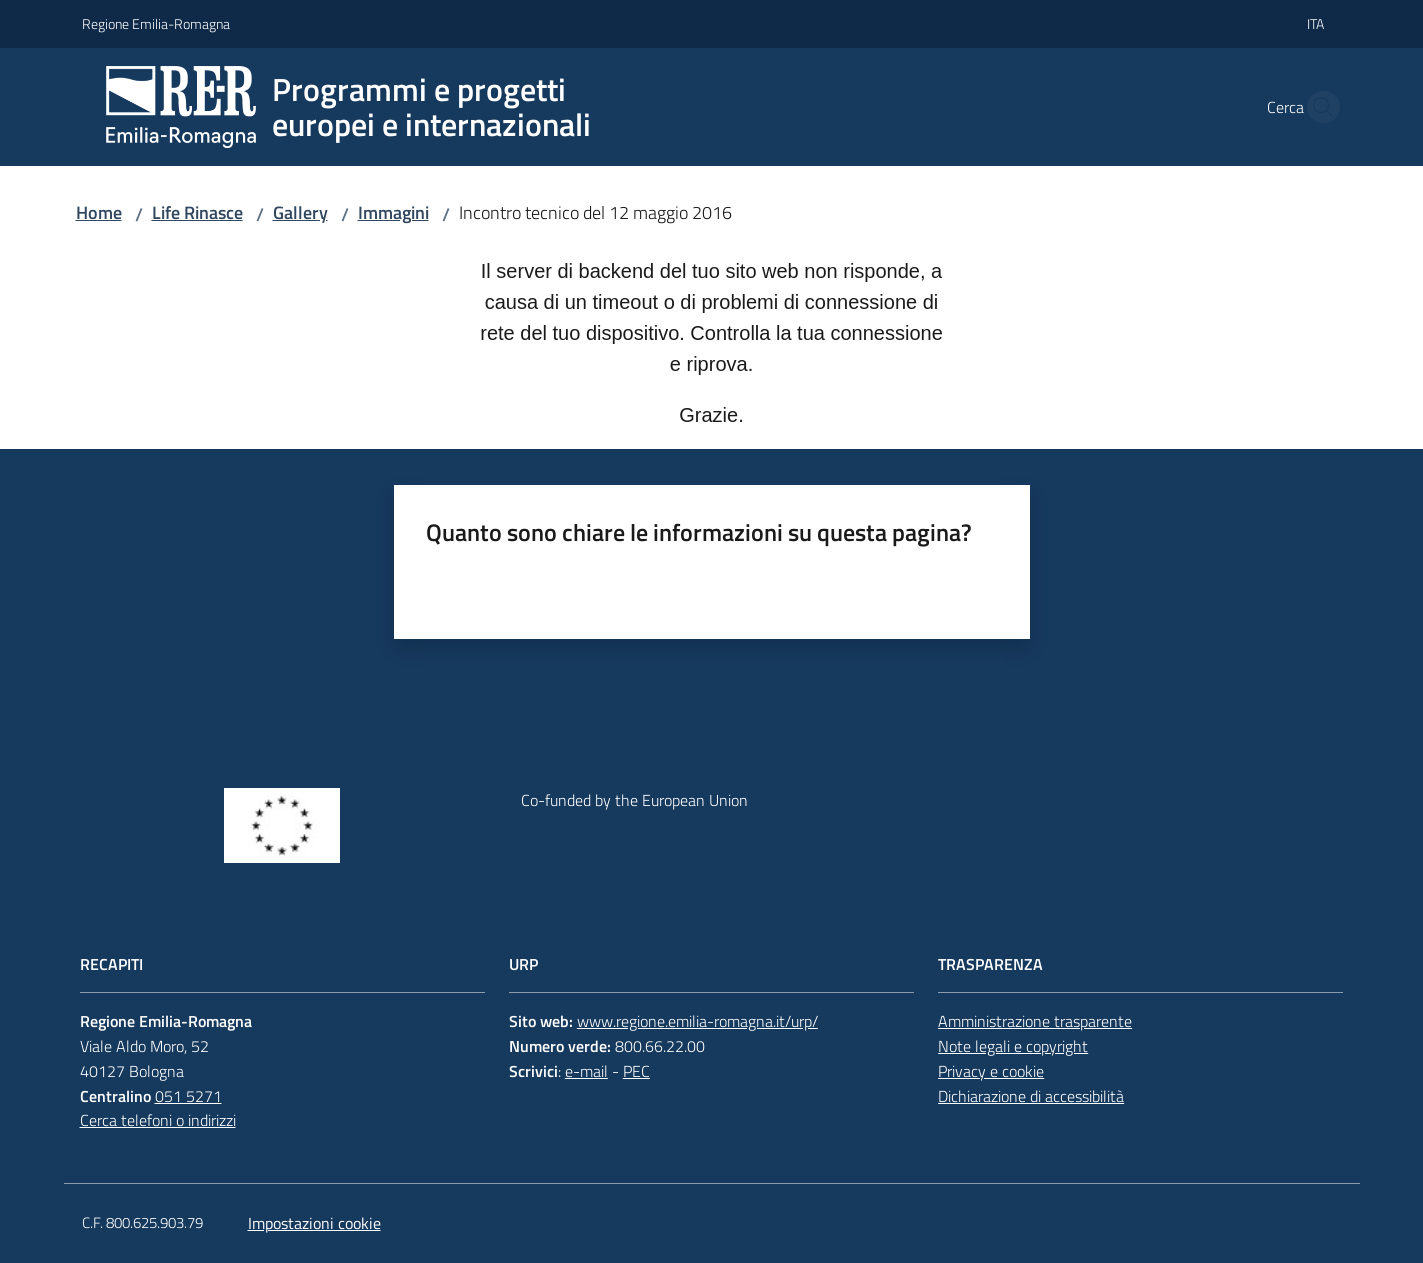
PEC (636, 1071)
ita (1315, 23)
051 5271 (188, 1096)
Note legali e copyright (1013, 1046)
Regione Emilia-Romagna (156, 23)
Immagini (393, 212)
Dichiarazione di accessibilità (1031, 1096)
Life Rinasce (197, 212)
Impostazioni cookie (314, 1223)
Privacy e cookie (991, 1071)
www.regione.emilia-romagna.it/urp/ (697, 1021)
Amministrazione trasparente (1035, 1021)
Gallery (300, 212)
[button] (1318, 107)
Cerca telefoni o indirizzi (158, 1120)
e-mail (586, 1071)
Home (99, 212)
